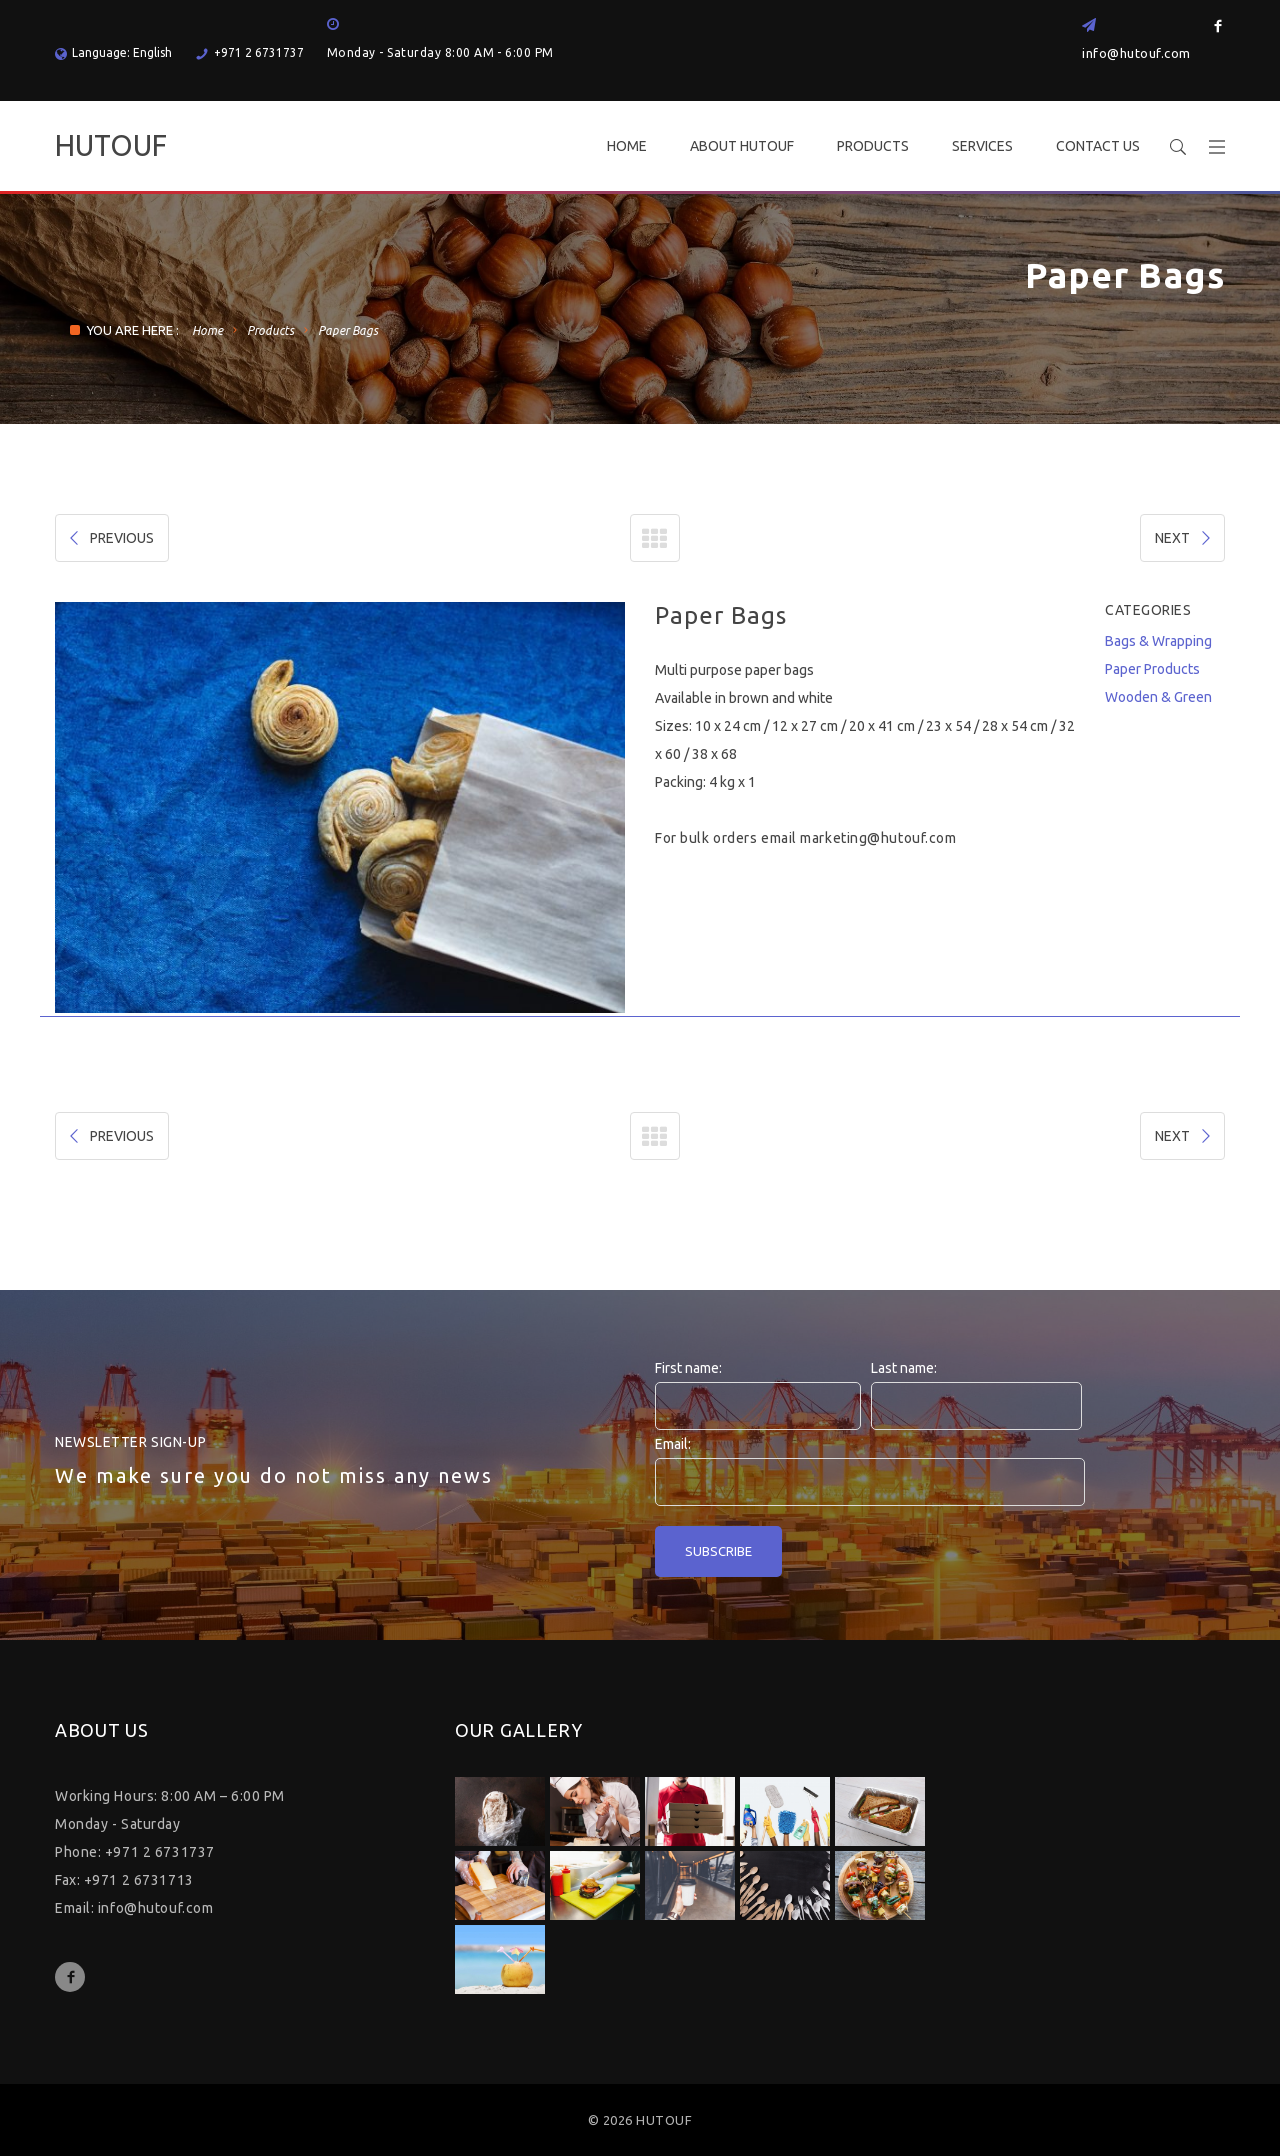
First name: (688, 1368)
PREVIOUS (110, 538)
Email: (673, 1444)
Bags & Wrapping (1158, 641)
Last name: (904, 1368)
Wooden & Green (1158, 697)
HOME (627, 146)
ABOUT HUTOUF (742, 146)
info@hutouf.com (1136, 53)
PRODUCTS (873, 146)
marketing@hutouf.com (878, 838)
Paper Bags (348, 330)
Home (207, 330)
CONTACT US (1098, 146)
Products (270, 330)
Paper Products (1152, 669)
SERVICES (982, 146)
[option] (340, 807)
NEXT (1184, 538)
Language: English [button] (113, 52)
